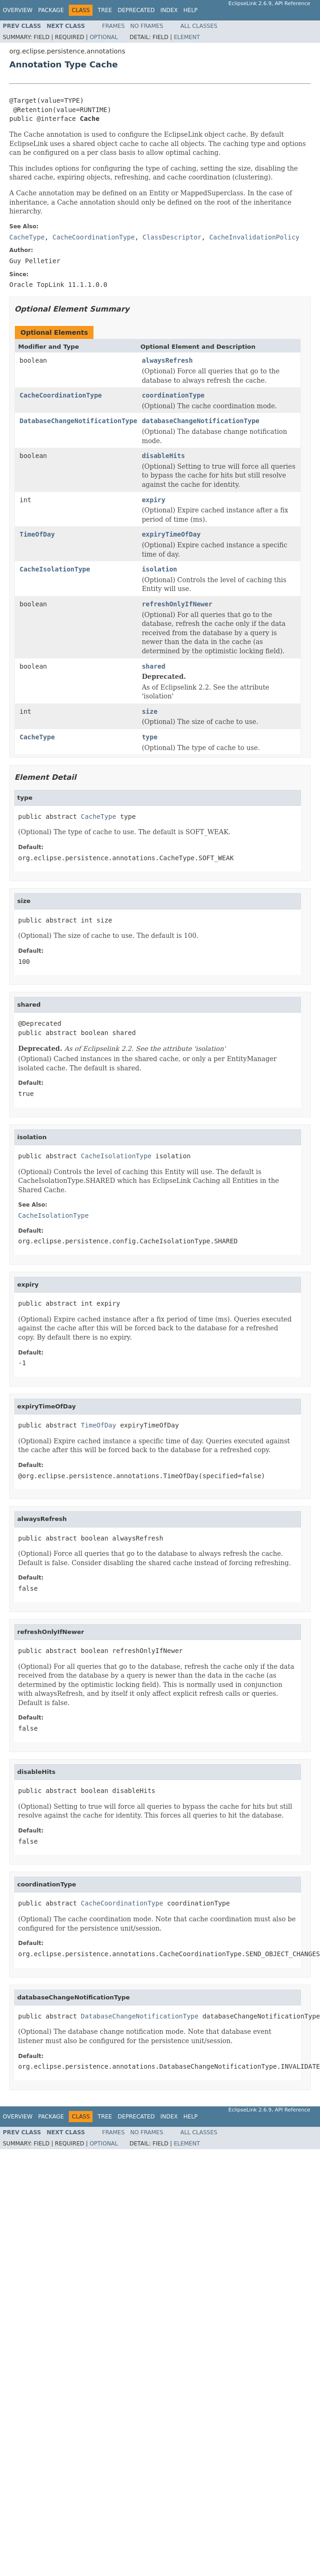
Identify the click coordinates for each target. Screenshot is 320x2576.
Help (190, 10)
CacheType (37, 737)
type (150, 737)
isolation (159, 569)
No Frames (146, 26)
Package (51, 10)
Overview (18, 10)
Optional (104, 37)
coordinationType (173, 395)
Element (187, 37)
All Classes (198, 26)
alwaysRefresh (167, 360)
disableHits (163, 455)
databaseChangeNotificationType (201, 421)
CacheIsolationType (55, 569)
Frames (113, 26)
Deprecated (136, 10)
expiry (154, 500)
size (150, 711)
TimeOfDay (37, 534)
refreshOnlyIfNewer (177, 604)
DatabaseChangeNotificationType (78, 421)
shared (154, 666)
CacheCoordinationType (61, 395)
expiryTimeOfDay (171, 534)
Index (169, 10)
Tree (105, 10)
